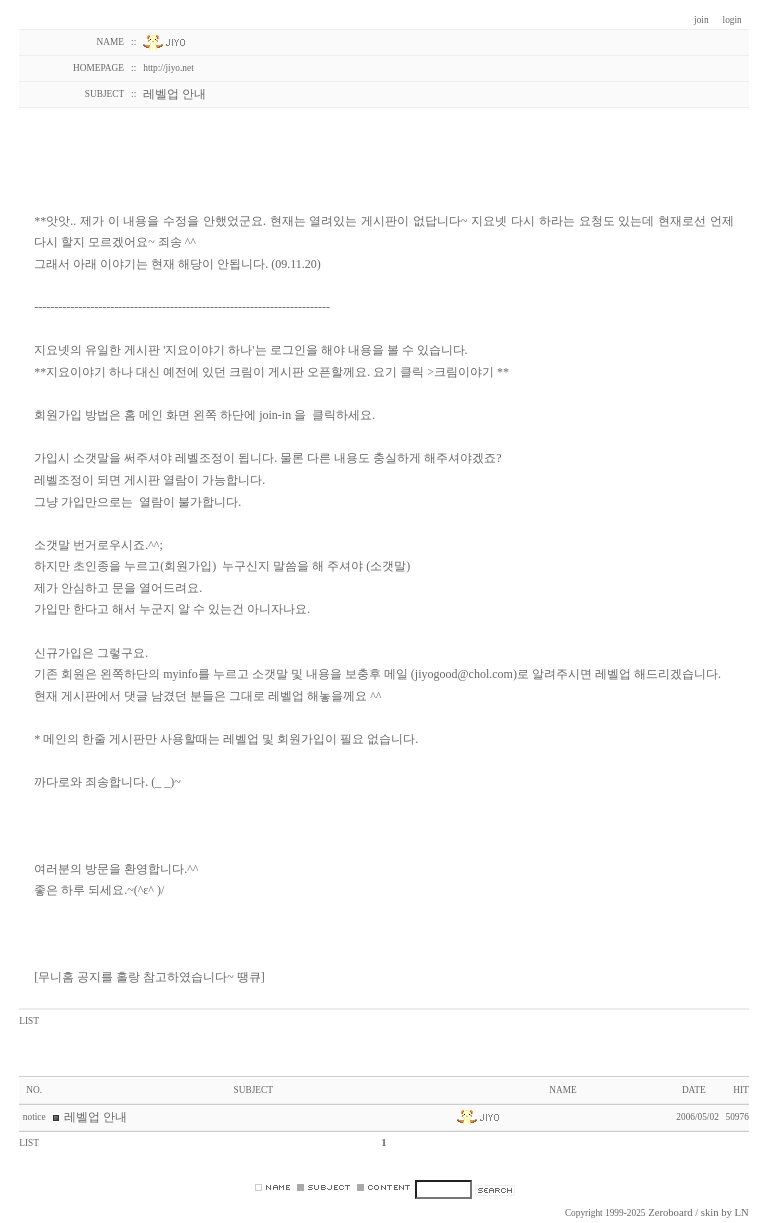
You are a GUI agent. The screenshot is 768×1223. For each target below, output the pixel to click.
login (732, 20)
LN (742, 1212)
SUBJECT (253, 1090)
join (701, 20)
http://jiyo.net (168, 68)
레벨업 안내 (95, 1117)
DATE (694, 1090)
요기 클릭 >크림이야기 (433, 372)
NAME (562, 1090)
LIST (29, 1021)
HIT (741, 1090)
